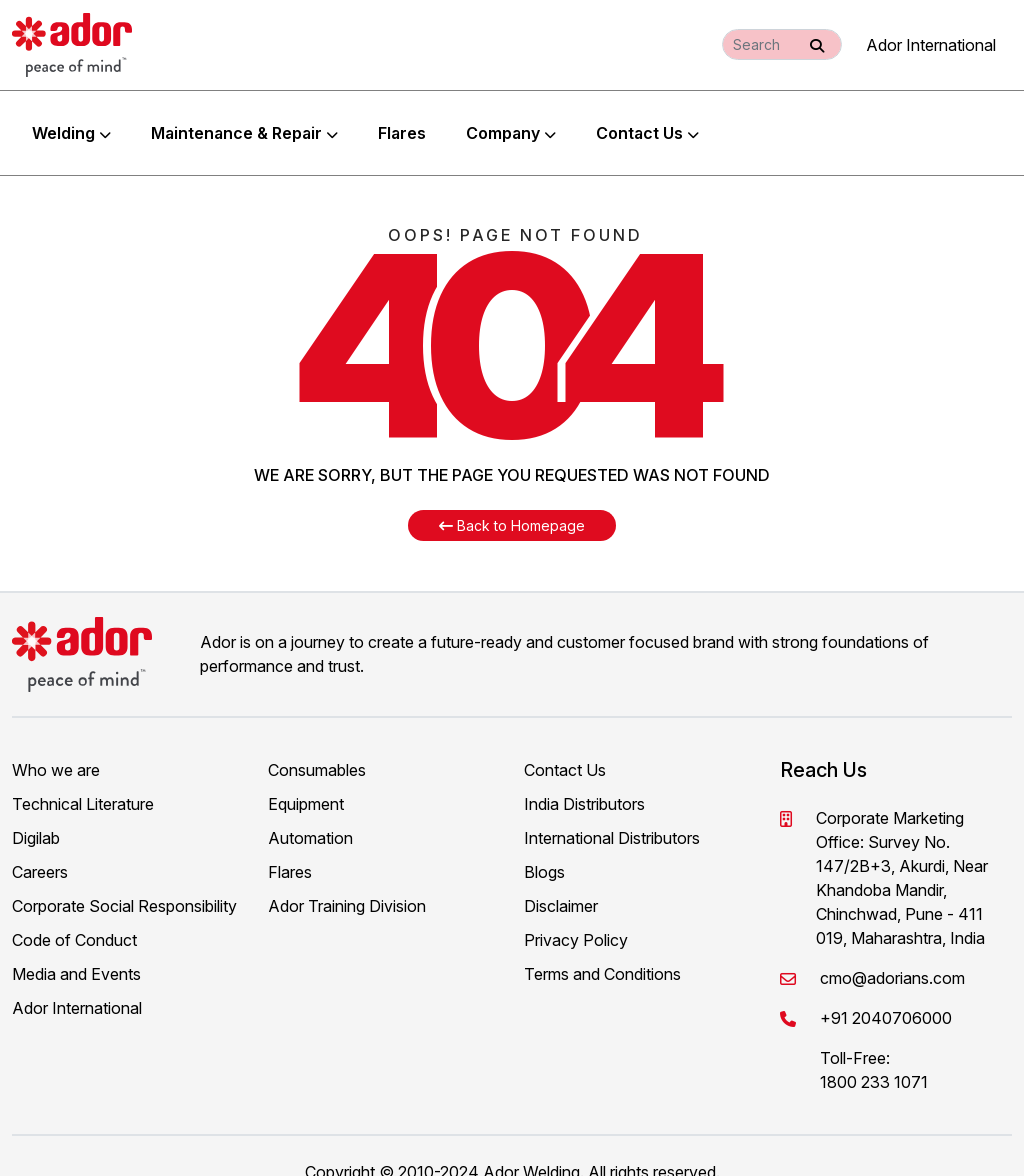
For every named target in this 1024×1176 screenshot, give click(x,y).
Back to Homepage (512, 493)
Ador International (931, 45)
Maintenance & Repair (244, 117)
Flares (402, 117)
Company (511, 117)
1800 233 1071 (874, 1050)
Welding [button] (71, 117)
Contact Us (647, 117)
